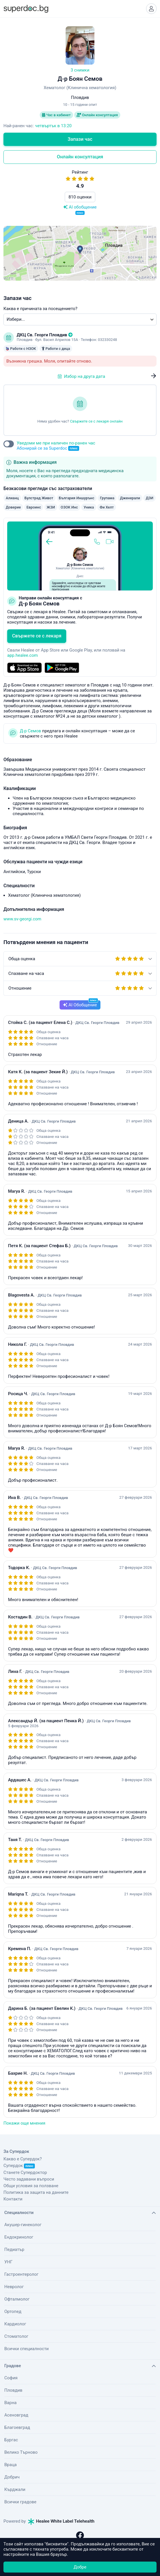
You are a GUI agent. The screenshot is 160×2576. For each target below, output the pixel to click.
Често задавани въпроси (28, 2179)
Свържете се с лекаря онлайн (96, 421)
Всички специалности (26, 2348)
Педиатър (14, 2249)
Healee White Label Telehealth (61, 2521)
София (11, 2377)
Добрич (12, 2477)
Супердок (19, 2165)
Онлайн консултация (97, 115)
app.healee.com (22, 655)
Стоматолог (16, 2336)
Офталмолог (17, 2299)
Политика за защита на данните (35, 2192)
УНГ (8, 2261)
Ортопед (12, 2311)
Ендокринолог (18, 2237)
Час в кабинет (56, 115)
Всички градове (20, 2501)
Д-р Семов (30, 730)
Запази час (80, 139)
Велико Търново (21, 2452)
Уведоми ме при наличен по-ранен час (56, 445)
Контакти (12, 2199)
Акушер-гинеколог (22, 2224)
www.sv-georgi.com (22, 919)
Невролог (14, 2286)
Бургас (11, 2439)
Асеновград (16, 2415)
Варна (10, 2402)
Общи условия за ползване (30, 2185)
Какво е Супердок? (22, 2159)
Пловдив (13, 2390)
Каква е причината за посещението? (40, 308)
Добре (80, 2567)
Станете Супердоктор (25, 2172)
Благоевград (17, 2427)
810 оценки (80, 197)
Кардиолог (15, 2324)
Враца (10, 2464)
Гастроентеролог (21, 2274)
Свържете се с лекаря (36, 636)
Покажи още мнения (24, 2123)
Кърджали (14, 2489)
